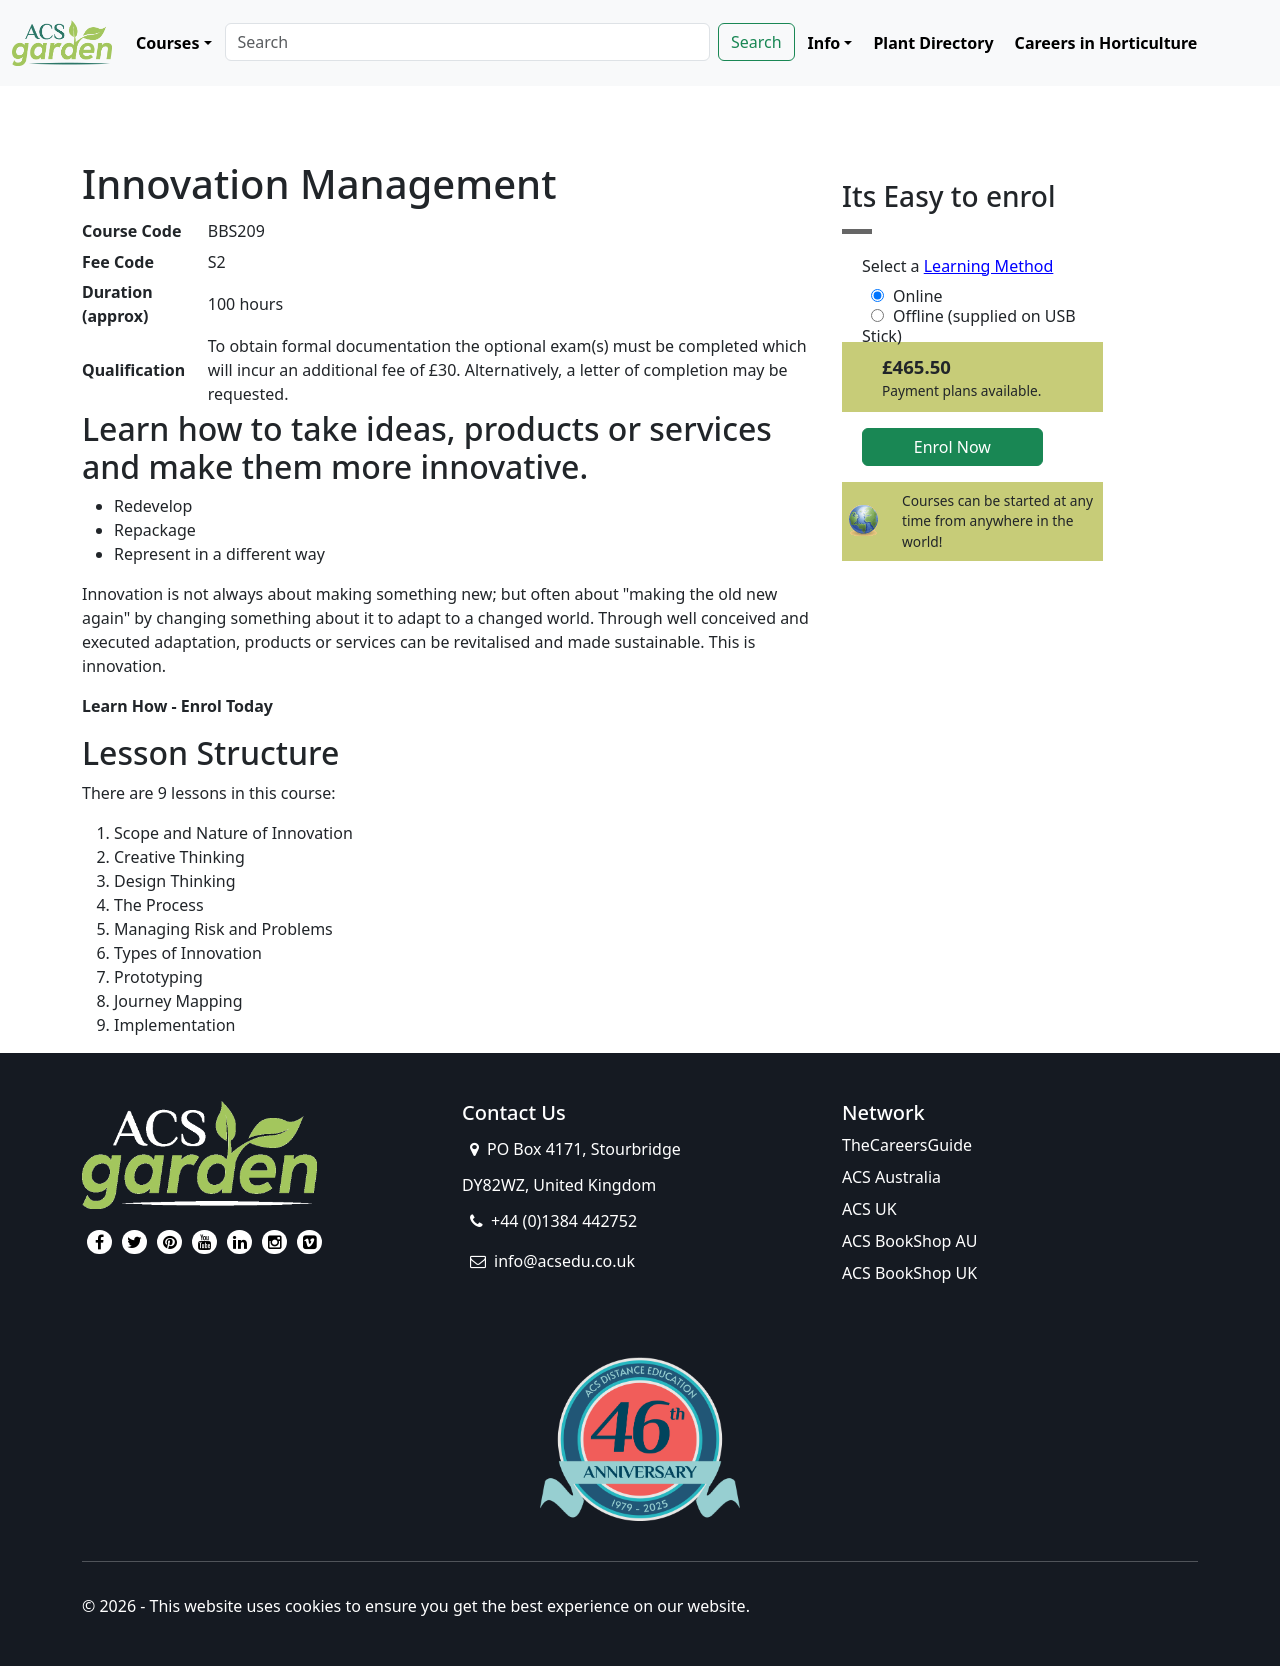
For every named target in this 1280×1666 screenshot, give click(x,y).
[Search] (467, 42)
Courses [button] (167, 43)
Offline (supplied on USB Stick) (969, 316)
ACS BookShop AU (910, 1241)
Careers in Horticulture (1106, 43)
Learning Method (989, 266)
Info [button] (824, 43)
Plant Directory (933, 43)
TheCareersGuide (907, 1145)
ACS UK (869, 1209)
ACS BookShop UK (909, 1273)
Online (905, 296)
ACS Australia (891, 1177)
